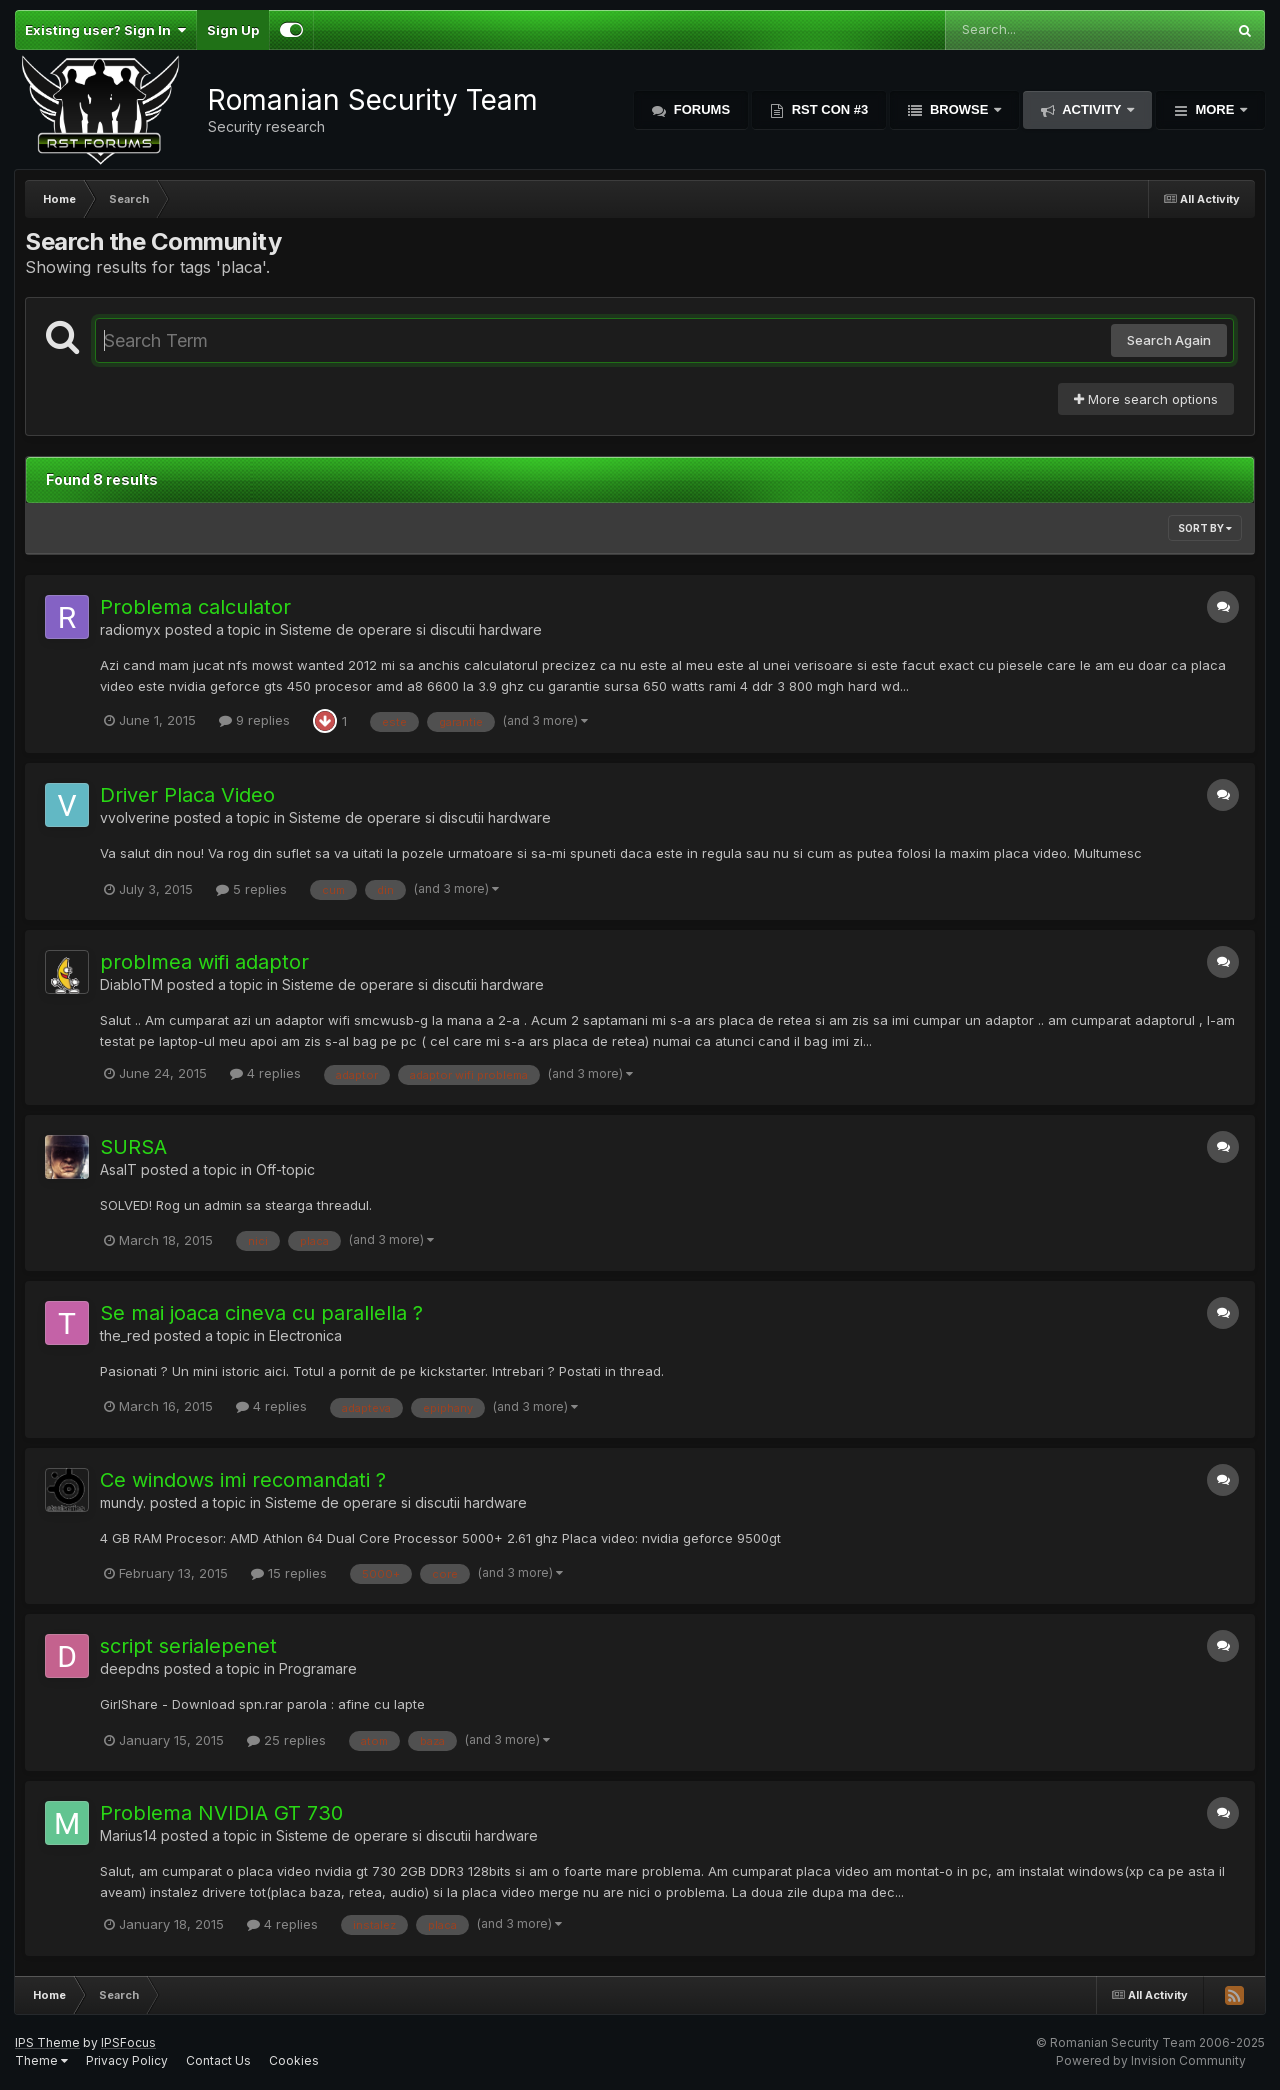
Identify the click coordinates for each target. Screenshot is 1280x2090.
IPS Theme (47, 2042)
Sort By (1205, 528)
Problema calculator (195, 607)
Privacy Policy (127, 2060)
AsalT (118, 1169)
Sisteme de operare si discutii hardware (411, 629)
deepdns (130, 1668)
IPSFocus (128, 2042)
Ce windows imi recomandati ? (243, 1480)
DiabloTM (131, 984)
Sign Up (233, 30)
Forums (700, 109)
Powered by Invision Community (1151, 2060)
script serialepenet (188, 1646)
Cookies (294, 2060)
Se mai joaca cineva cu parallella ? (261, 1313)
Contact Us (218, 2060)
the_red (125, 1335)
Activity (1092, 109)
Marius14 (128, 1835)
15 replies (289, 1573)
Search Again (1169, 340)
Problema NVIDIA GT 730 (221, 1813)
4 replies (265, 1073)
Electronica (305, 1335)
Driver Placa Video (187, 795)
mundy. (123, 1502)
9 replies (254, 720)
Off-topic (285, 1169)
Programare (318, 1668)
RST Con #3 (828, 109)
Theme (41, 2060)
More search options (1146, 399)
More (1215, 109)
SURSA (133, 1147)
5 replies (251, 889)
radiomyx (130, 629)
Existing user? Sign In (105, 30)
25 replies (286, 1740)
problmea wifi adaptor (204, 962)
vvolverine (135, 817)
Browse (959, 109)
